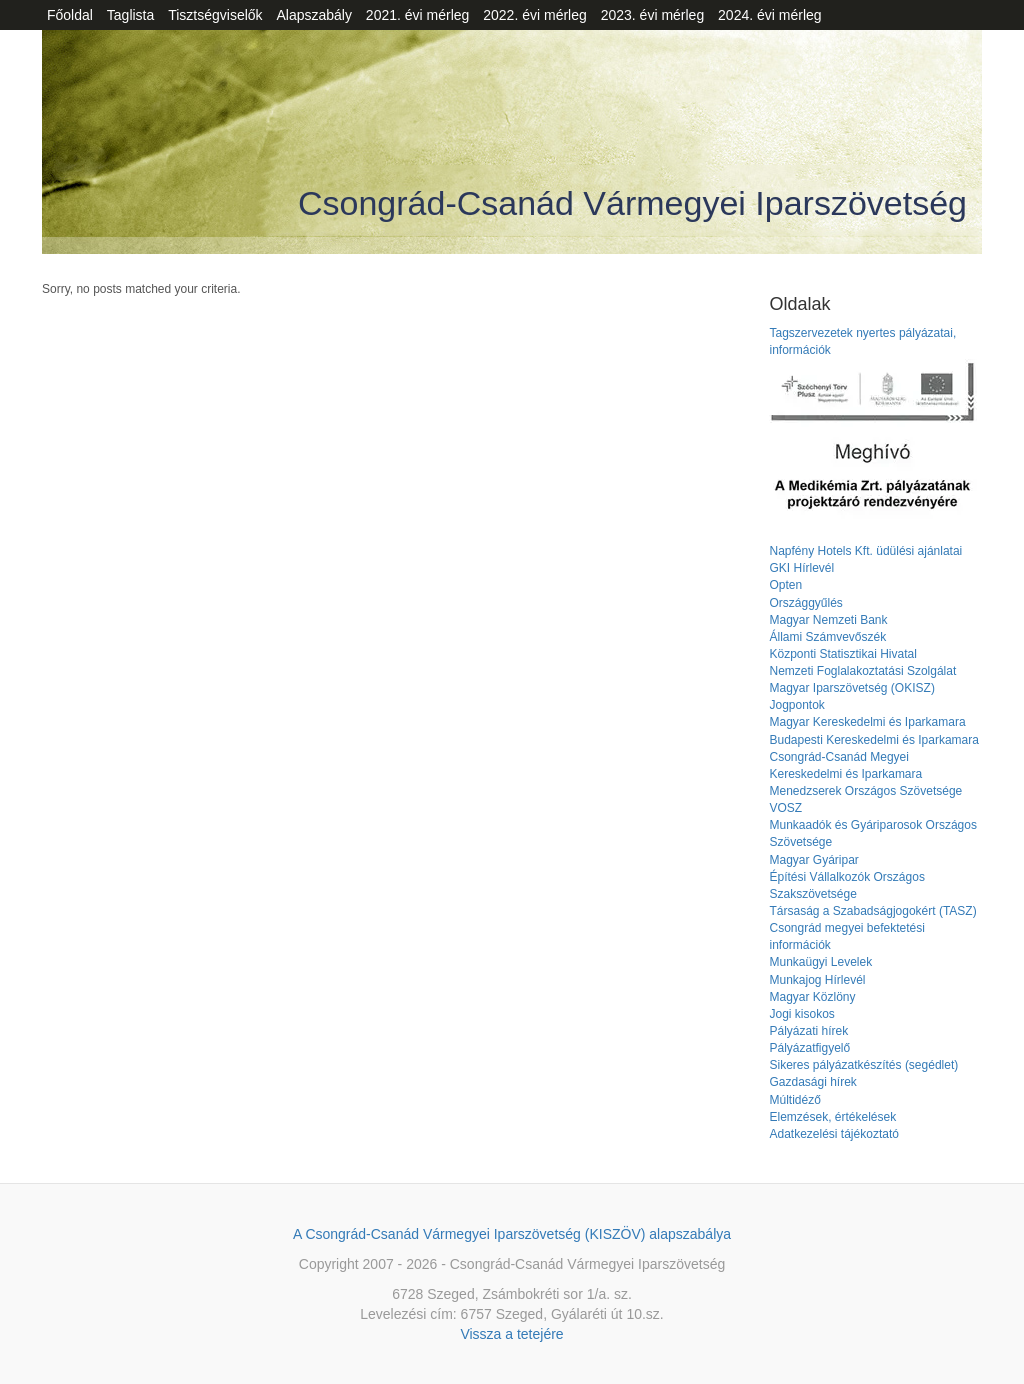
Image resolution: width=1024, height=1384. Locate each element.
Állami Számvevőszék (827, 637)
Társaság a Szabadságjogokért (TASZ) (872, 911)
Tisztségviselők (215, 15)
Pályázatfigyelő (809, 1048)
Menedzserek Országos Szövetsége (865, 791)
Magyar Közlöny (812, 997)
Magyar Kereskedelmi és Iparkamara (867, 722)
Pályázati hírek (808, 1031)
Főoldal (70, 15)
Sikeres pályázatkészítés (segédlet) (863, 1065)
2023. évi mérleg (653, 15)
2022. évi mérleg (535, 15)
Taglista (130, 15)
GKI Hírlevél (801, 568)
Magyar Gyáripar (813, 860)
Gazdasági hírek (812, 1082)
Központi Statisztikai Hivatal (842, 654)
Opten (785, 585)
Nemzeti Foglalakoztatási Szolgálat (862, 671)
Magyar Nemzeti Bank (828, 620)
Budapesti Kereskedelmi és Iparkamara (873, 740)
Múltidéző (794, 1100)
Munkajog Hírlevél (817, 980)
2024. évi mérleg (770, 15)
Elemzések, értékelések (832, 1117)
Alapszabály (314, 15)
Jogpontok (796, 705)
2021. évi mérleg (418, 15)
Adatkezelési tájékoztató (833, 1134)
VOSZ (785, 808)
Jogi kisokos (801, 1014)
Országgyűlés (805, 603)
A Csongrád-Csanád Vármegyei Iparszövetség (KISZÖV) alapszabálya (512, 1234)
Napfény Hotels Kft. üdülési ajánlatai (865, 551)
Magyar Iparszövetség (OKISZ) (851, 688)
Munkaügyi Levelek (820, 962)
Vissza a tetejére (511, 1334)
